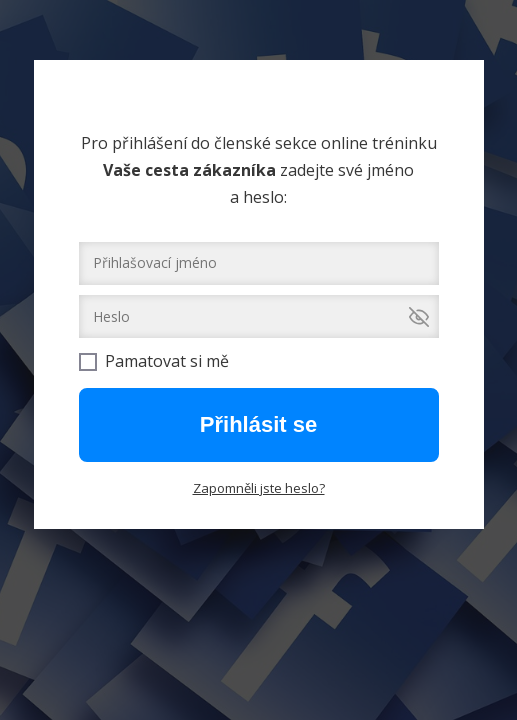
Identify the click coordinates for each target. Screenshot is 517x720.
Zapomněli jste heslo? (259, 488)
